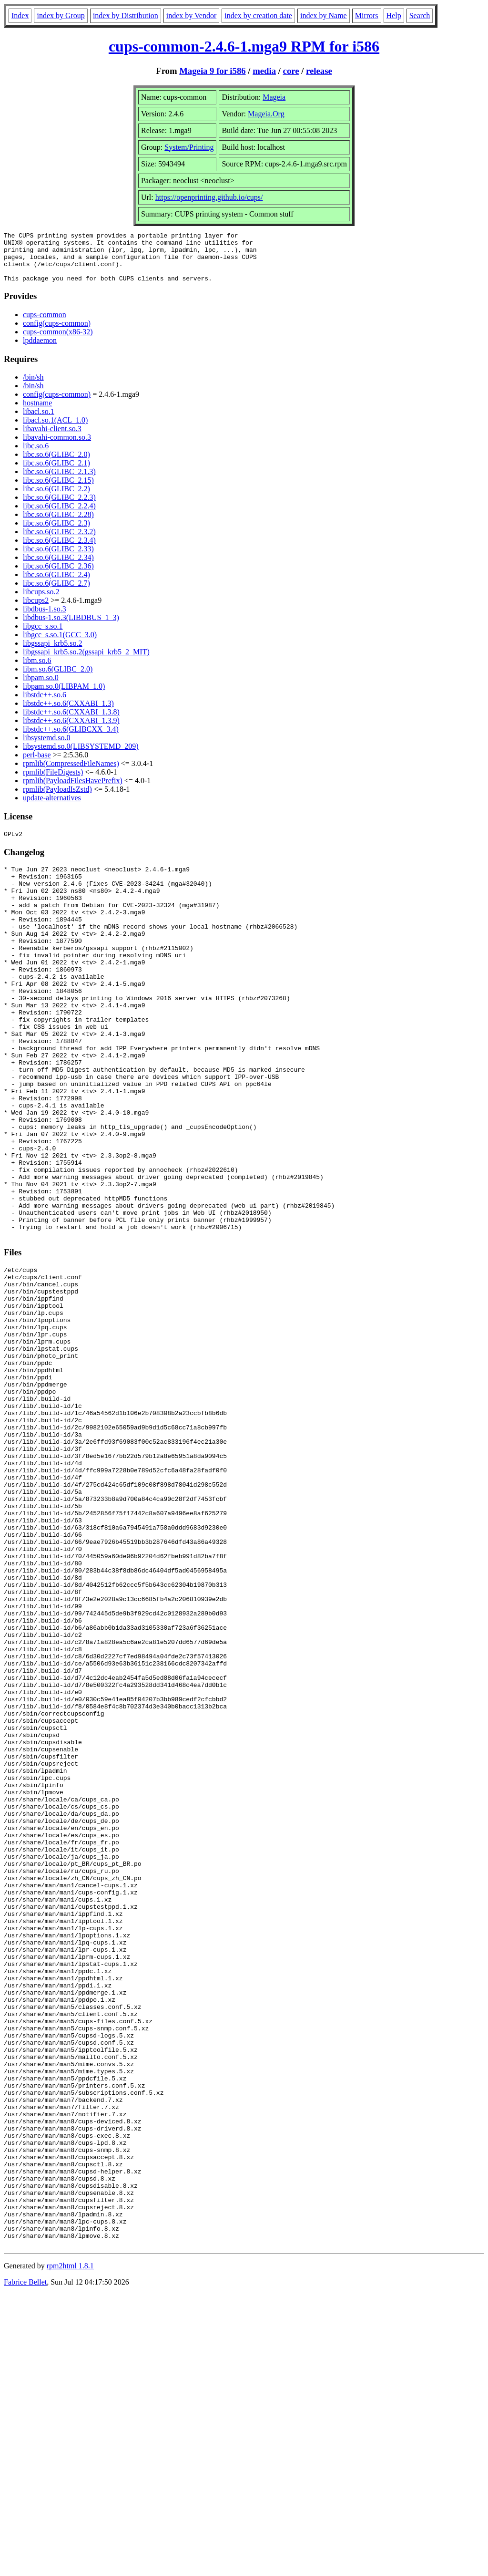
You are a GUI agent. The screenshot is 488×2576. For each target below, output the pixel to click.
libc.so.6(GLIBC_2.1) (56, 473)
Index (20, 15)
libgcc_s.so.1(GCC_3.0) (60, 645)
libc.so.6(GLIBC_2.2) (56, 499)
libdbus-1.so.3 (44, 619)
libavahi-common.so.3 (57, 447)
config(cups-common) (57, 333)
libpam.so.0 (41, 687)
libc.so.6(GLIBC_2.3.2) (59, 542)
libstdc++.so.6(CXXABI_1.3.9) (71, 730)
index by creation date (258, 15)
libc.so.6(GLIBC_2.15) (58, 490)
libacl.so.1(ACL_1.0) (55, 430)
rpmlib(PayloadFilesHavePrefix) (72, 790)
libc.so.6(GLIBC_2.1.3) (59, 481)
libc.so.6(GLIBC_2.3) (56, 533)
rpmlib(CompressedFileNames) (71, 773)
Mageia (274, 97)
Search (419, 15)
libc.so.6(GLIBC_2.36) (58, 576)
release (319, 71)
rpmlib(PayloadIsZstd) (57, 799)
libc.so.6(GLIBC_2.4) (56, 584)
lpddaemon (40, 350)
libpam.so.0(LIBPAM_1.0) (64, 696)
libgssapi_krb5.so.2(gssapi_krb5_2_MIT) (86, 662)
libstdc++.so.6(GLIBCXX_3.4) (71, 739)
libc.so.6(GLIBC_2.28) (58, 524)
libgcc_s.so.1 (43, 636)
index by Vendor (191, 15)
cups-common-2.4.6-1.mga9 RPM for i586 (244, 46)
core (291, 71)
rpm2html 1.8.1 (70, 2548)
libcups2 (36, 610)
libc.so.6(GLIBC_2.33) (58, 559)
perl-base (37, 765)
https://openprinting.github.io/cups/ (209, 197)
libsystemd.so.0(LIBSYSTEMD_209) (81, 756)
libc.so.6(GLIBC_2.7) (56, 593)
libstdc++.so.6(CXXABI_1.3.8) (71, 722)
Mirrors (366, 15)
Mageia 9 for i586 (212, 71)
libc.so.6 (36, 456)
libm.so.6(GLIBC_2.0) (57, 679)
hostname (37, 413)
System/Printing (189, 147)
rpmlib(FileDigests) (53, 782)
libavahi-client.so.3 (52, 439)
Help (393, 15)
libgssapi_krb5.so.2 (52, 653)
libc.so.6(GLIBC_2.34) (58, 567)
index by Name (323, 15)
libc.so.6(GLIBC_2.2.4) (59, 516)
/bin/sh (33, 387)
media (264, 71)
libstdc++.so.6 (44, 705)
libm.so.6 (37, 670)
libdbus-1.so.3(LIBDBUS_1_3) (71, 627)
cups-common (44, 325)
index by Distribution (125, 15)
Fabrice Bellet (25, 2564)
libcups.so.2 (41, 602)
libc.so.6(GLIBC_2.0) (56, 464)
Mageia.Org (266, 114)
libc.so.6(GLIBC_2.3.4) (59, 550)
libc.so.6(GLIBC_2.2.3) (59, 507)
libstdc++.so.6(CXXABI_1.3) (68, 713)
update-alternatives (52, 808)
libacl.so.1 (38, 421)
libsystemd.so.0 (47, 748)
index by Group (60, 15)
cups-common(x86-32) (58, 342)
